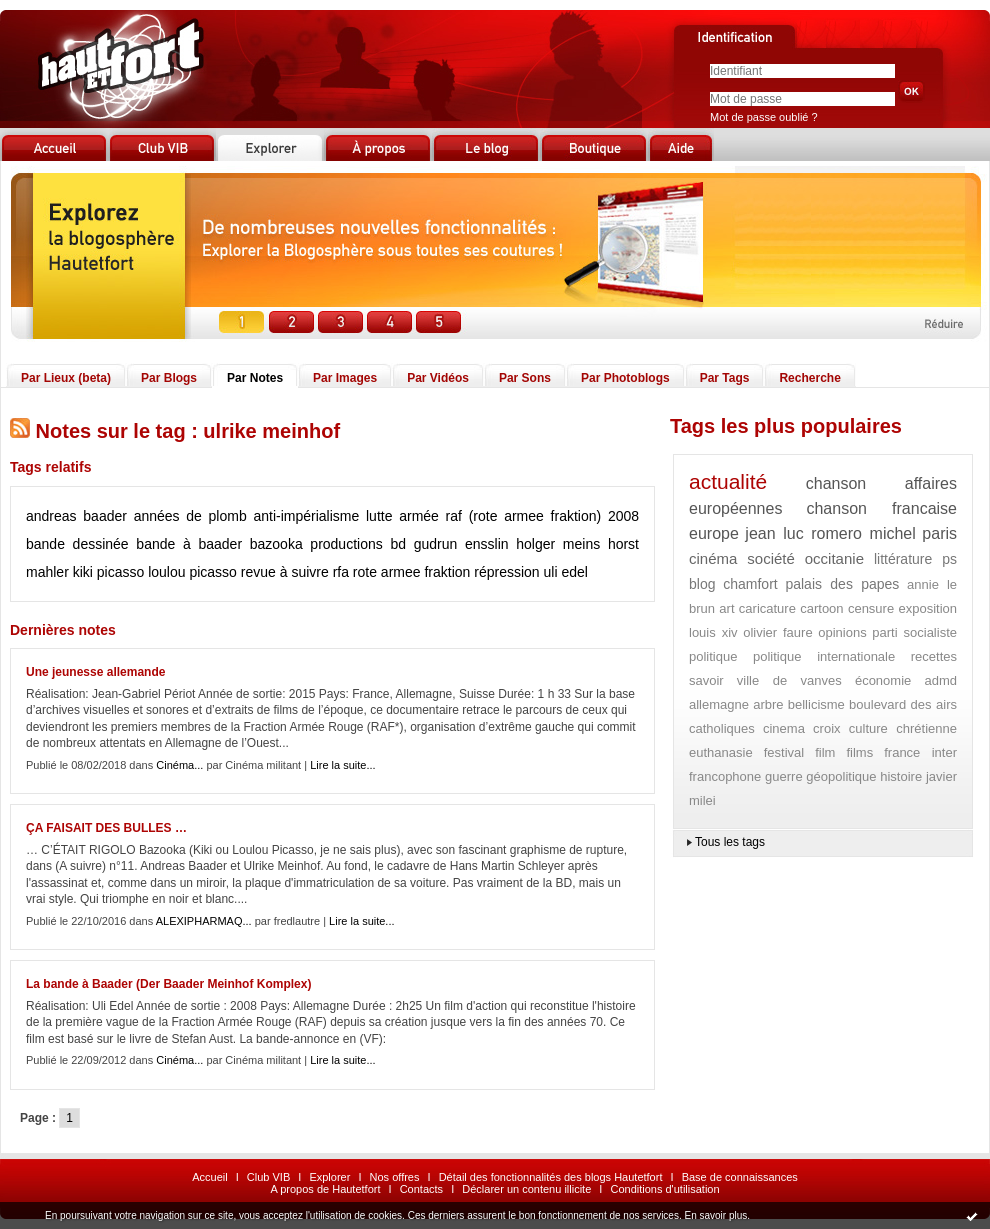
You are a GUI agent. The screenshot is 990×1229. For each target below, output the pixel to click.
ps (949, 559)
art (726, 608)
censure (871, 608)
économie (883, 680)
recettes (934, 656)
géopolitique (841, 776)
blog (702, 584)
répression (506, 572)
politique (713, 656)
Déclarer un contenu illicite (526, 1189)
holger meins (558, 544)
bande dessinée (77, 544)
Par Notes (255, 378)
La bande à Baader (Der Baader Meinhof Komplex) (168, 984)
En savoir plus (715, 1215)
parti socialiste (914, 632)
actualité (728, 481)
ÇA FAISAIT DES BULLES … (106, 828)
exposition (927, 608)
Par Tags (725, 378)
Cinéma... (179, 765)
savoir (706, 680)
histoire (901, 776)
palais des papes (842, 584)
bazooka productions (316, 544)
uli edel (566, 572)
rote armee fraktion (412, 572)
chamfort (750, 584)
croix (826, 728)
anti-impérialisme (306, 516)
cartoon (821, 608)
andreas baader (76, 516)
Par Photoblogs (625, 378)
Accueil (209, 1177)
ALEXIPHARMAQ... (204, 921)
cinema (784, 728)
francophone (725, 776)
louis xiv (713, 632)
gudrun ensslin (461, 544)
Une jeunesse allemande (95, 672)
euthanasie (721, 752)
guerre (784, 776)
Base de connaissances (740, 1177)
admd (940, 680)
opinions (842, 632)
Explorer (329, 1177)
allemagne (719, 704)
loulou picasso (192, 572)
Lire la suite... (342, 765)
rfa (341, 572)
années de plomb (190, 516)
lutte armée (402, 516)
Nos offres (395, 1177)
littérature (903, 559)
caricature (767, 608)
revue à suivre (285, 572)
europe (714, 533)
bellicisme (816, 704)
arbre (768, 704)
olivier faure (777, 632)
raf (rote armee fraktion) (524, 516)
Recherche (809, 378)
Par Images (345, 378)
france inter (920, 752)
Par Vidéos (438, 378)
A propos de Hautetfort (325, 1189)
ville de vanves (789, 680)
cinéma (713, 558)
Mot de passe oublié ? (764, 117)
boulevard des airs (903, 704)
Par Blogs (169, 378)
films (859, 752)
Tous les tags (730, 842)
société (771, 558)
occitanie (834, 558)
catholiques (722, 728)
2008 (623, 516)
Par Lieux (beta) (66, 378)
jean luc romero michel (830, 533)
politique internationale (824, 656)
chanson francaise (881, 508)
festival (784, 752)
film (825, 752)
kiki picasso (109, 572)
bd (398, 544)
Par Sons (525, 378)
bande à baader (189, 544)
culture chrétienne (903, 728)
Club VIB (268, 1177)
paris (939, 533)
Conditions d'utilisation (664, 1189)
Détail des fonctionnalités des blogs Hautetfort (551, 1177)
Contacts (421, 1189)
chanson (836, 483)
